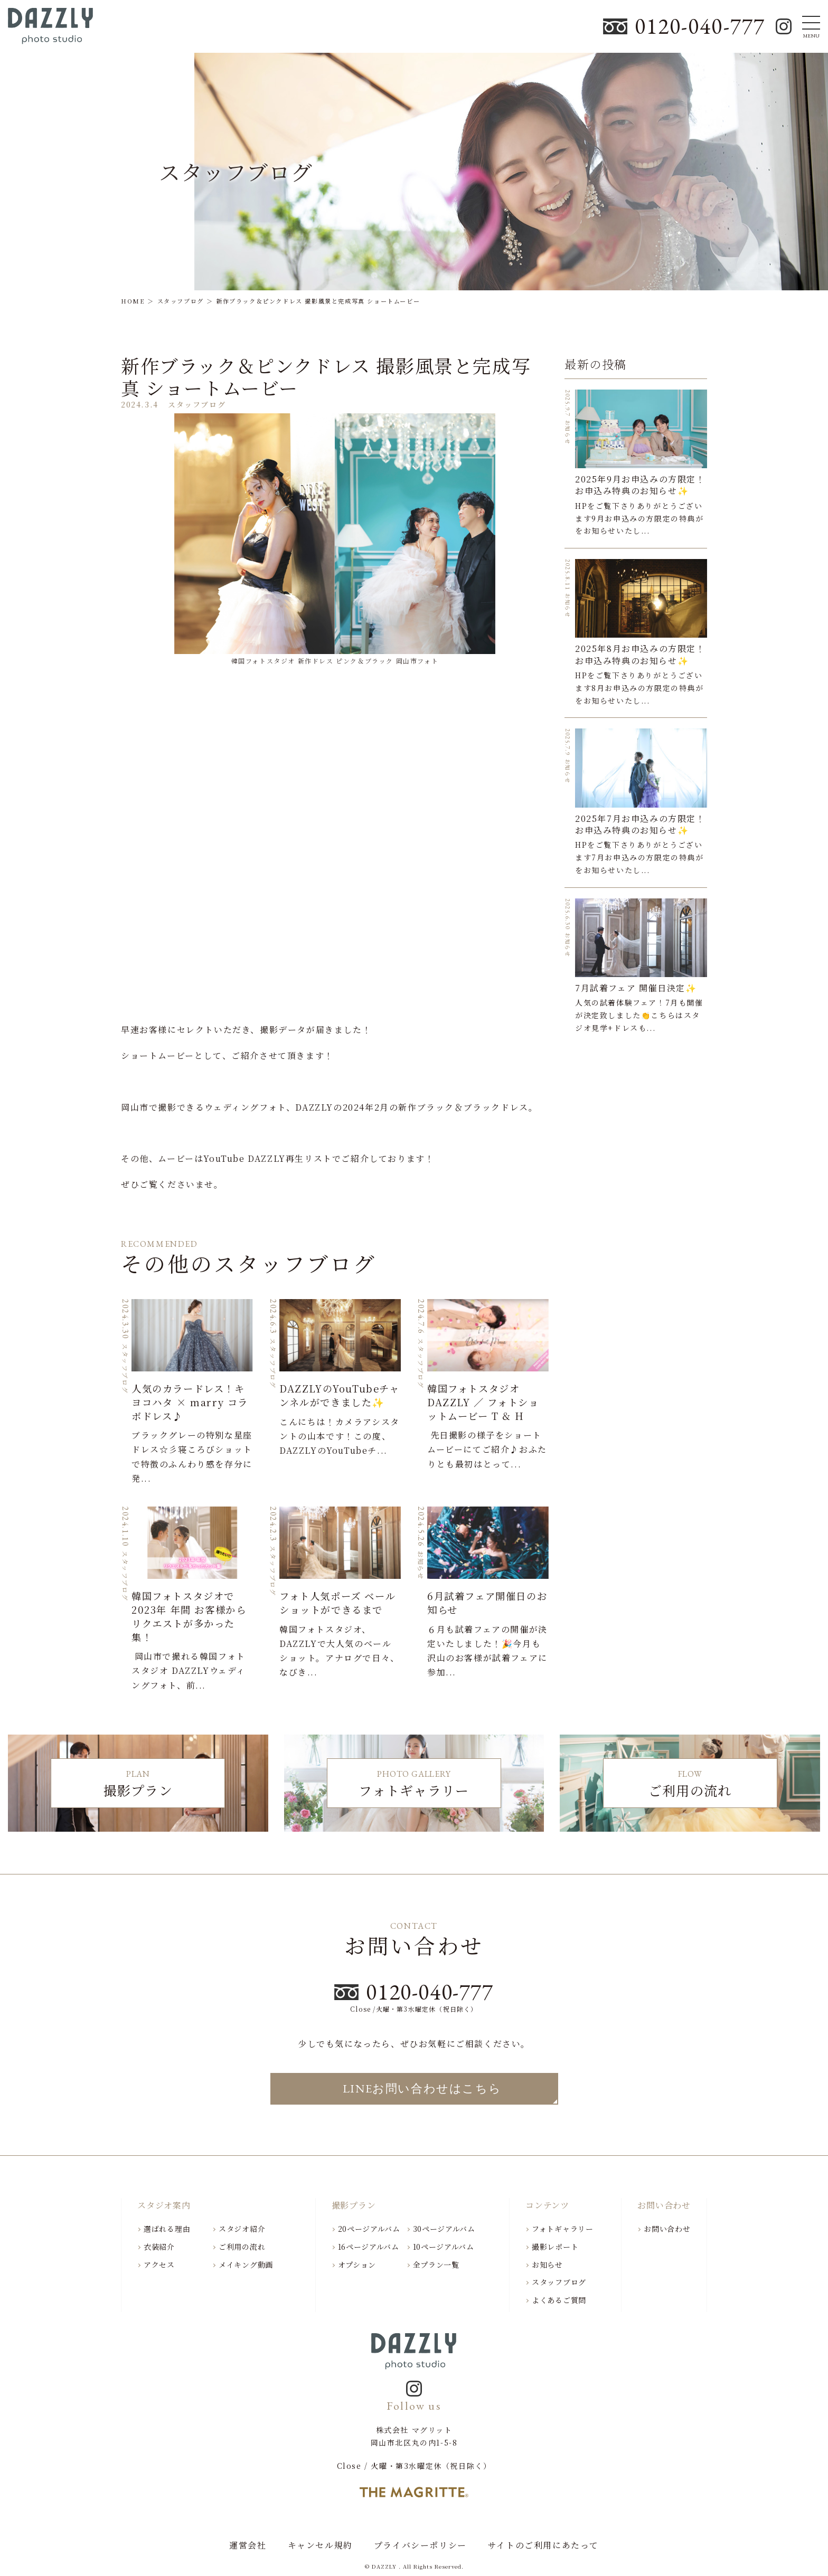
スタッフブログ (559, 2282)
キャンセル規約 (320, 2545)
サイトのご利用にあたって (543, 2545)
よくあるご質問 (559, 2300)
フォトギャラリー (563, 2228)
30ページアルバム (444, 2228)
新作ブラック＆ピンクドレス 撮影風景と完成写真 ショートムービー (326, 376)
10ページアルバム (443, 2246)
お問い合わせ (667, 2228)
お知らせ (547, 2264)
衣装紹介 (159, 2246)
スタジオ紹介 (242, 2228)
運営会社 (247, 2545)
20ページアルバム (369, 2228)
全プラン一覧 (436, 2264)
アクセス (159, 2264)
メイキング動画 (246, 2264)
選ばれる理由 (167, 2228)
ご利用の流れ (242, 2246)
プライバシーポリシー (420, 2545)
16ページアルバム (368, 2246)
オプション (357, 2264)
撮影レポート (555, 2246)
